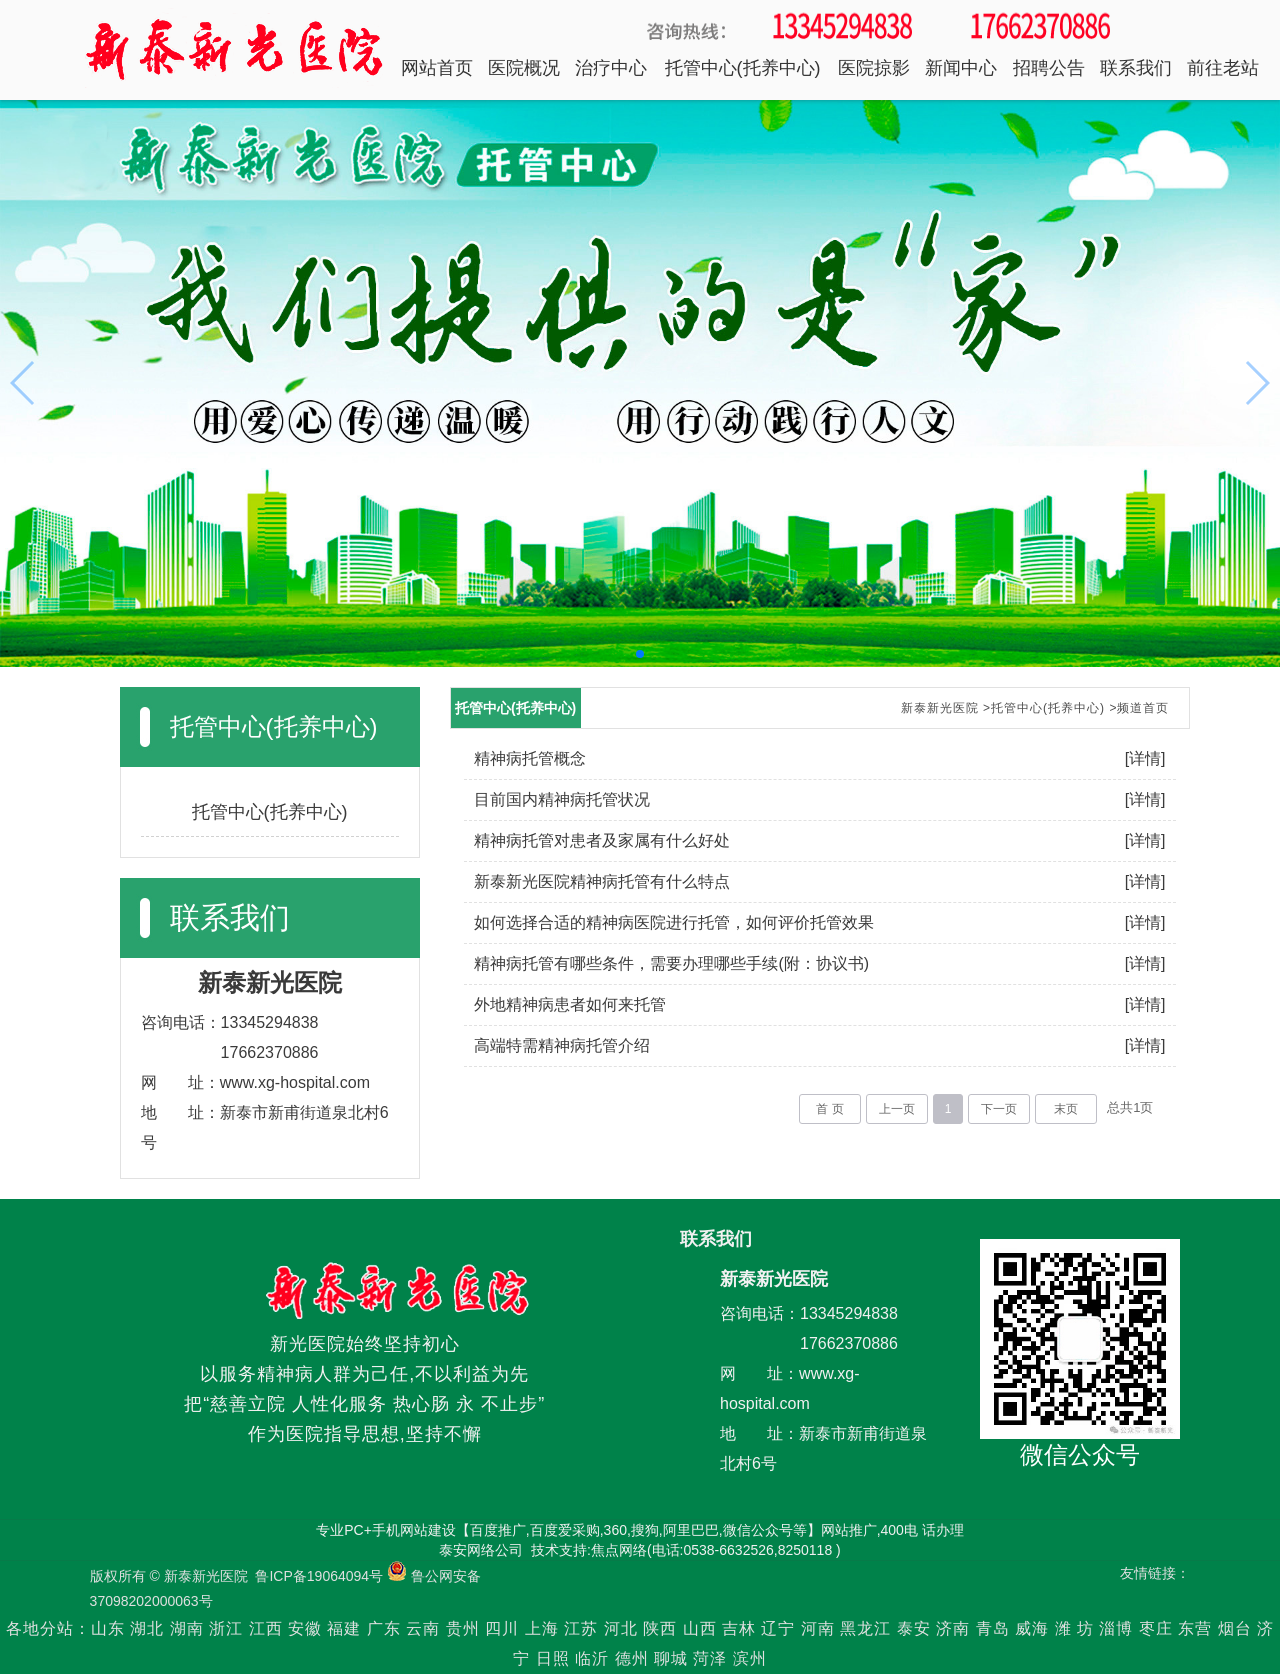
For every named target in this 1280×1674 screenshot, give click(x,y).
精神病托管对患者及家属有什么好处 (602, 840)
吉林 (739, 1628)
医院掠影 (874, 68)
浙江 (226, 1628)
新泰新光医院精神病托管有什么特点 (602, 881)
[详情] (1145, 758)
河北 (621, 1628)
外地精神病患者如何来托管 (570, 1004)
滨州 (750, 1658)
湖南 (187, 1628)
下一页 (999, 1109)
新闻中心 (961, 68)
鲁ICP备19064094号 (319, 1576)
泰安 (914, 1628)
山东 (108, 1628)
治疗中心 (611, 68)
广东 (384, 1628)
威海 (1032, 1628)
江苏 (581, 1628)
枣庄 (1156, 1628)
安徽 (305, 1628)
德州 (632, 1658)
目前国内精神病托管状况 (562, 799)
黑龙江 (865, 1628)
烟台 (1235, 1628)
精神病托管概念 (530, 758)
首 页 (829, 1109)
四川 (502, 1628)
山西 (700, 1628)
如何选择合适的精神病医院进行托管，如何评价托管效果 (674, 922)
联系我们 (1136, 68)
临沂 (592, 1658)
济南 (953, 1628)
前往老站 (1223, 68)
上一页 (897, 1109)
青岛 (993, 1628)
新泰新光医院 (940, 708)
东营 (1195, 1628)
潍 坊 (1077, 1628)
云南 (425, 1628)
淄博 (1116, 1628)
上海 (542, 1628)
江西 (266, 1628)
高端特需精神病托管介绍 (562, 1045)
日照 (553, 1658)
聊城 (671, 1658)
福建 (344, 1628)
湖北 (147, 1628)
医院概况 (524, 68)
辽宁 (778, 1628)
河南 (818, 1628)
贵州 (463, 1628)
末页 (1066, 1109)
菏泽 (710, 1658)
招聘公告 (1049, 68)
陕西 (660, 1628)
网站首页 (437, 68)
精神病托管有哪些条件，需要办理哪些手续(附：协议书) (671, 963)
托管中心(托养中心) (743, 68)
